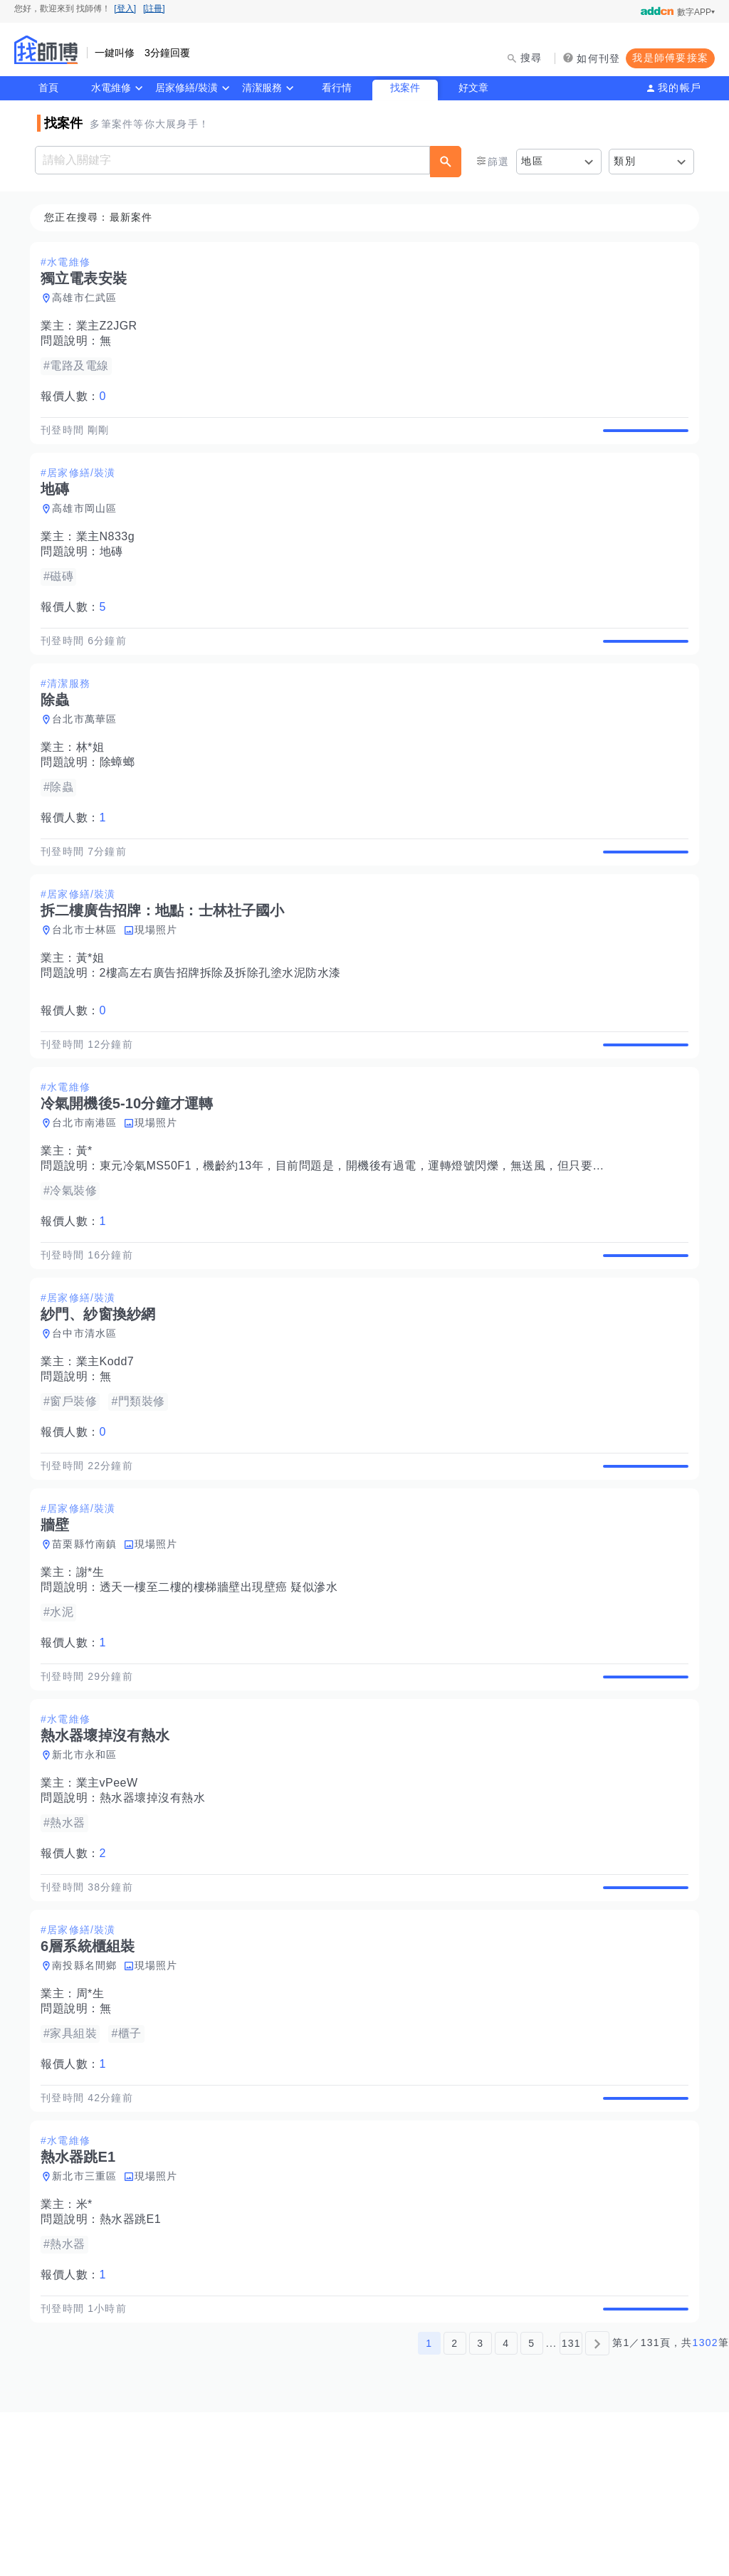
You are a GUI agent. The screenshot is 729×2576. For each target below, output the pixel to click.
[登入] (125, 9)
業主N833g (110, 553)
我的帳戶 (679, 87)
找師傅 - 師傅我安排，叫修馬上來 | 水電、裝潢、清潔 (46, 50)
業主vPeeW (111, 1898)
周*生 (94, 2125)
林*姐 (94, 780)
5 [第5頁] (531, 2507)
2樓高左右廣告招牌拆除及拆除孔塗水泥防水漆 (224, 1022)
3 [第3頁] (480, 2507)
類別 (625, 161)
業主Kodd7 (109, 1444)
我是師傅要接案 (670, 57)
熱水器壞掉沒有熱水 (157, 1913)
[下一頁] (597, 2507)
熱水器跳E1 (135, 2367)
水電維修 (111, 87)
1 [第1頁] (429, 2507)
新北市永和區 (89, 1870)
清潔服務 (262, 87)
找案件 (405, 87)
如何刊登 (598, 58)
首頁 (48, 87)
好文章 (473, 87)
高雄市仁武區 (89, 298)
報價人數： (77, 397)
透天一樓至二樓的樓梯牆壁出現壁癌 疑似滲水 (223, 1686)
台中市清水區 (89, 1415)
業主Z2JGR (111, 326)
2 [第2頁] (454, 2507)
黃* (88, 1217)
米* (88, 2352)
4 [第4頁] (506, 2507)
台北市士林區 (89, 979)
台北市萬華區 (89, 752)
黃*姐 (94, 1008)
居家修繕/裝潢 (186, 87)
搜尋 (531, 57)
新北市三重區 (89, 2324)
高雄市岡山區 (89, 525)
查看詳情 (641, 438)
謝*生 (94, 1671)
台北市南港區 (89, 1188)
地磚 (115, 568)
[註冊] (154, 9)
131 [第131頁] (571, 2507)
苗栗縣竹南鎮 (89, 1643)
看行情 (337, 87)
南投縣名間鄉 (89, 2097)
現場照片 (160, 979)
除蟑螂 (122, 795)
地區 (532, 161)
